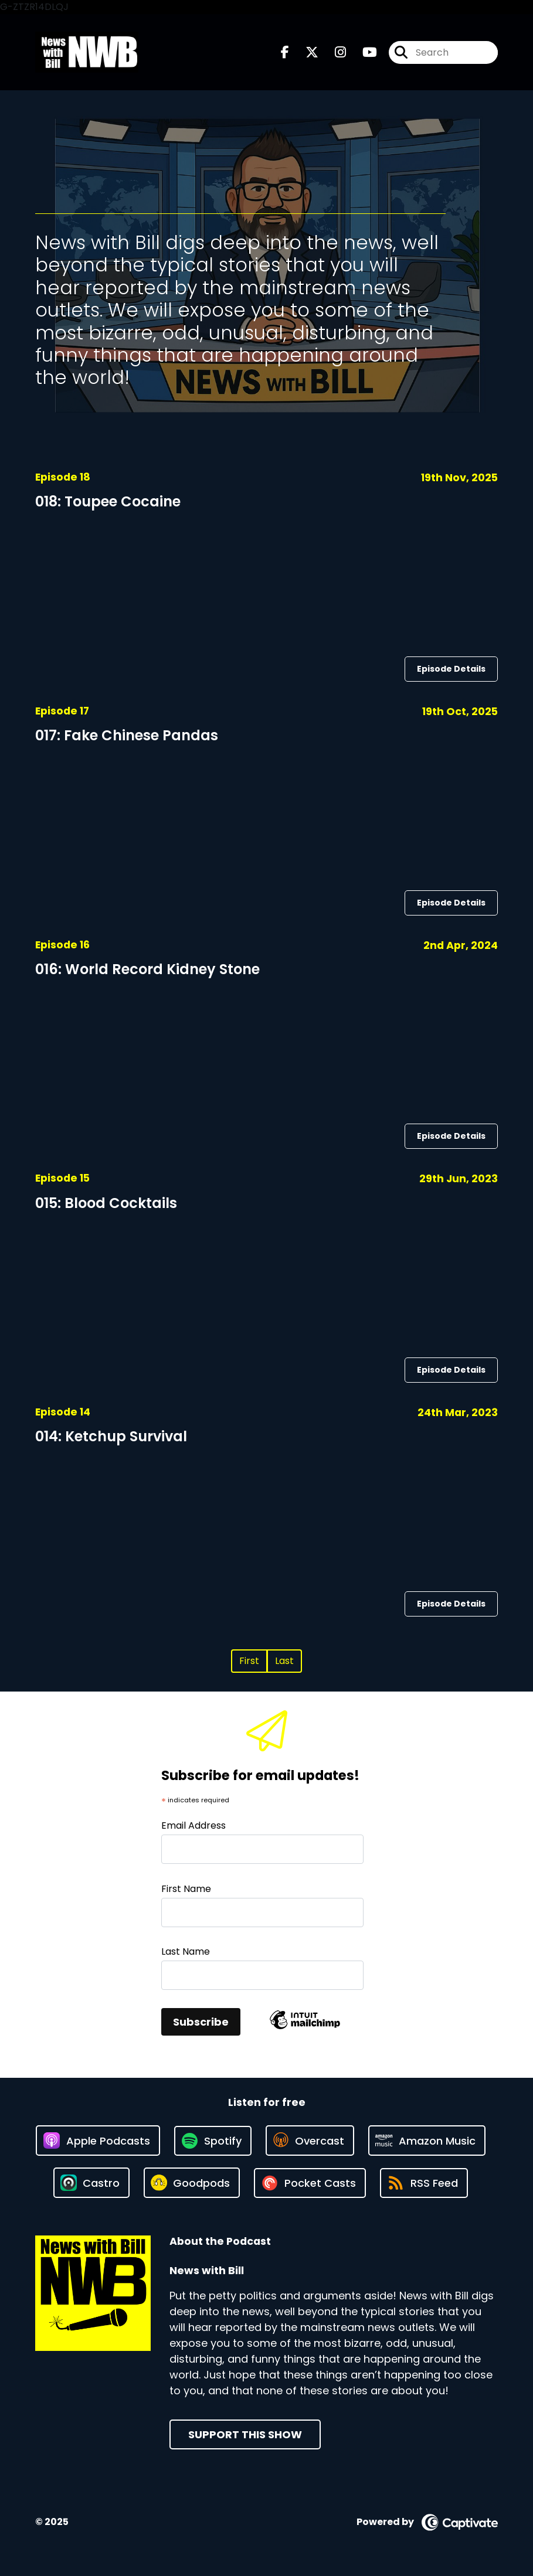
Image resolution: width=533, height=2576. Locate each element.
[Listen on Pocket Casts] (310, 2183)
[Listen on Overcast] (310, 2140)
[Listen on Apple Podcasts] (98, 2140)
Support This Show (245, 2434)
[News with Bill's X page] (304, 52)
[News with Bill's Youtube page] (362, 52)
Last (284, 1661)
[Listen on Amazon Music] (427, 2140)
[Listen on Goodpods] (192, 2182)
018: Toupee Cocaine (108, 501)
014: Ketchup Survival (111, 1436)
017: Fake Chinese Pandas (126, 735)
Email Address (193, 1825)
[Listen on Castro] (91, 2182)
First (249, 1661)
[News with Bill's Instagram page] (333, 52)
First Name (186, 1889)
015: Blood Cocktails (106, 1203)
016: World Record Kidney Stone (147, 969)
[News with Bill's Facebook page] (285, 52)
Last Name (185, 1951)
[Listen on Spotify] (213, 2141)
